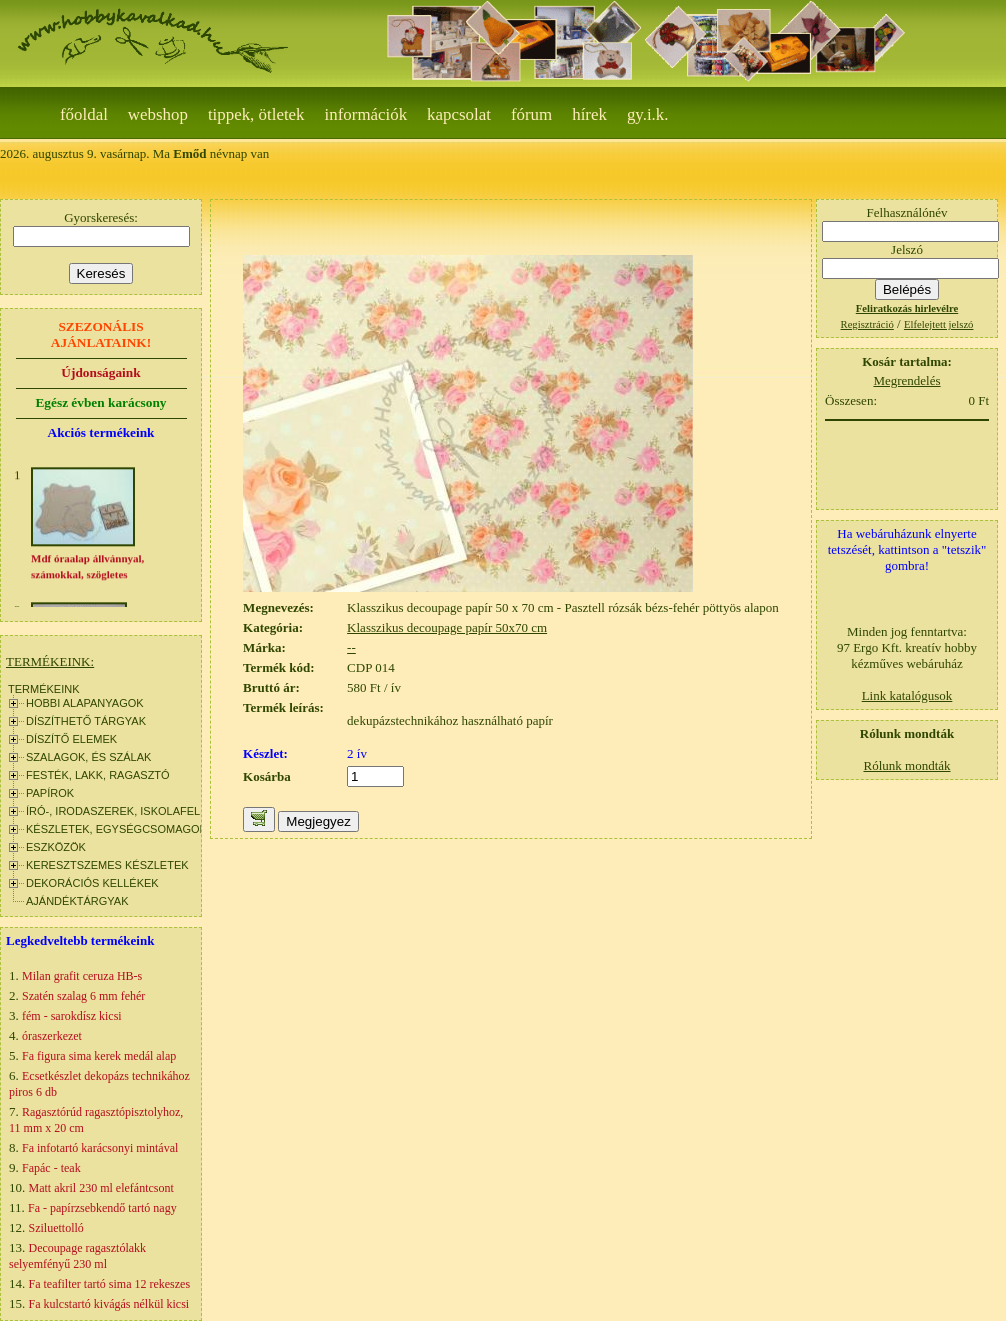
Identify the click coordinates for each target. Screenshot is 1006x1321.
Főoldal (84, 114)
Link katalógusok (907, 695)
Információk (366, 114)
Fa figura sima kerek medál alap (99, 1056)
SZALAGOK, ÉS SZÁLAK (88, 757)
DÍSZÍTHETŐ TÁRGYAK (86, 721)
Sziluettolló (56, 1228)
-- (351, 647)
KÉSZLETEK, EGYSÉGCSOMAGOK (116, 829)
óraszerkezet (52, 1036)
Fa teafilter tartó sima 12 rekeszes (110, 1284)
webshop (158, 114)
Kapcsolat (459, 114)
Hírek (589, 114)
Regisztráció (867, 324)
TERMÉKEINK (44, 689)
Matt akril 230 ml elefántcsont (101, 1188)
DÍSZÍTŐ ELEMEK (71, 739)
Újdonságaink (100, 372)
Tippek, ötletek (256, 114)
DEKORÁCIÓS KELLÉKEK (92, 883)
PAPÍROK (50, 793)
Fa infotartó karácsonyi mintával (100, 1148)
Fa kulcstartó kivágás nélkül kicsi (109, 1304)
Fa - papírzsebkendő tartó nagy (102, 1208)
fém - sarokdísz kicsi (72, 1016)
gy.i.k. (648, 114)
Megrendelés (906, 380)
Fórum (531, 114)
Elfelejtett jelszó (939, 324)
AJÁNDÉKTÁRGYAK (77, 901)
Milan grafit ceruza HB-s (82, 976)
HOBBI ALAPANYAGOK (85, 703)
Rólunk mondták (906, 765)
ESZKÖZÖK (56, 847)
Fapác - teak (51, 1168)
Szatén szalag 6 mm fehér (83, 996)
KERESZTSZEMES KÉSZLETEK (107, 865)
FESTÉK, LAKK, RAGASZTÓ (98, 775)
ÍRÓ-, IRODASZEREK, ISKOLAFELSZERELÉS (142, 811)
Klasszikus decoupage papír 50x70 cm (447, 627)
